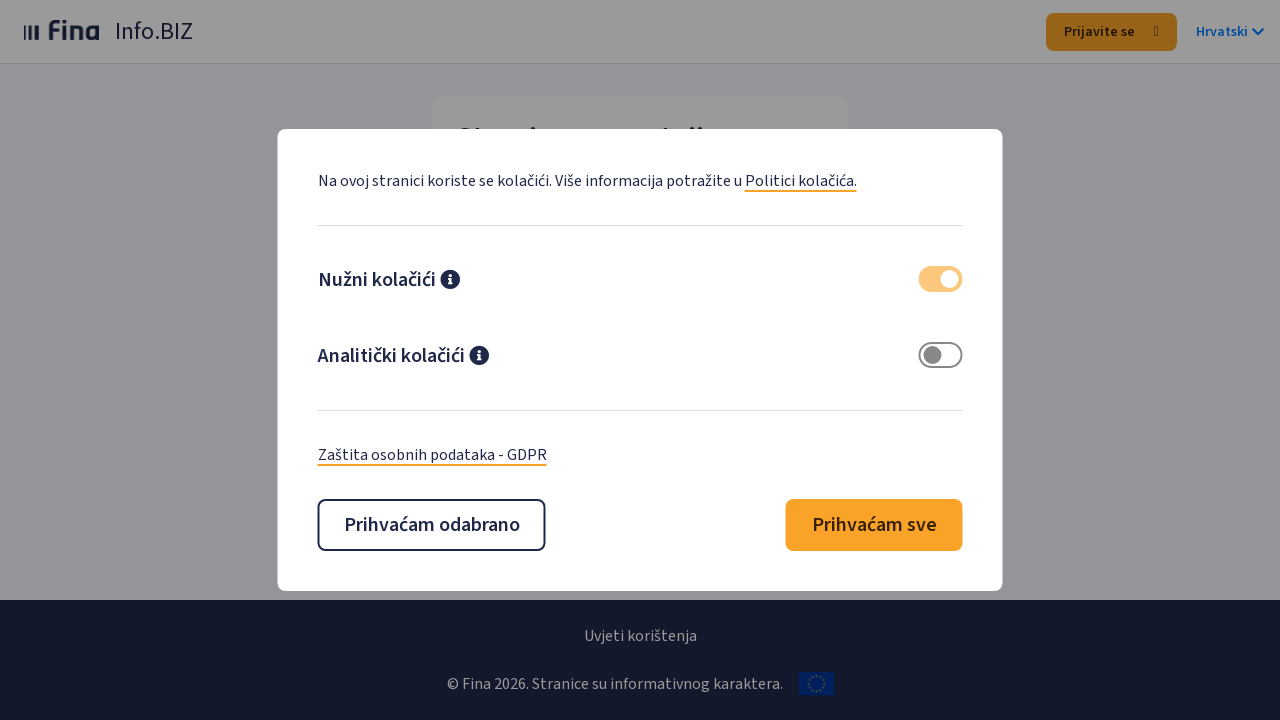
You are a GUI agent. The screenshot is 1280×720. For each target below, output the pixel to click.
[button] (450, 282)
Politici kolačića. (801, 181)
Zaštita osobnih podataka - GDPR (432, 455)
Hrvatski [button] (1230, 32)
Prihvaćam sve (874, 525)
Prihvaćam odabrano (432, 525)
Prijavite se (1111, 32)
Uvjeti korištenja (640, 636)
